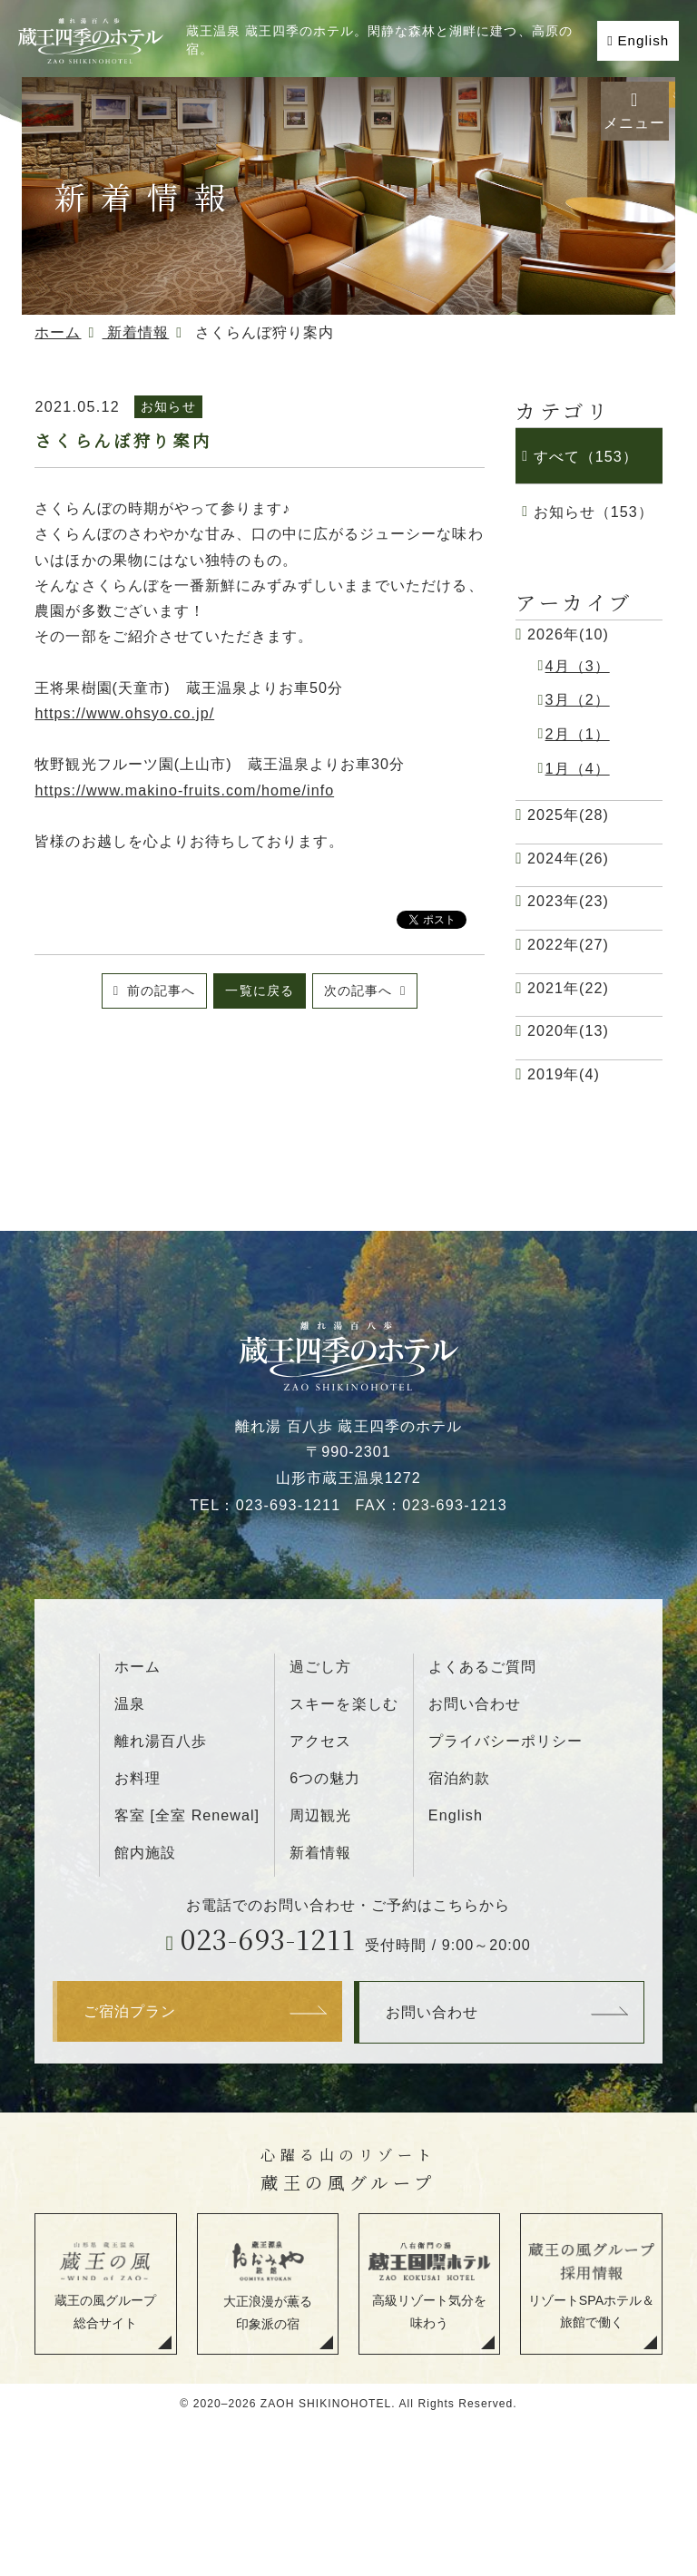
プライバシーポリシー (505, 1740)
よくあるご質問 (482, 1666)
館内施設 (145, 1852)
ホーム (137, 1666)
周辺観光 (320, 1815)
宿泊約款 (459, 1778)
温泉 (129, 1703)
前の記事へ (159, 990)
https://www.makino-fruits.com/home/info (184, 790)
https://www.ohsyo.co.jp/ (124, 713)
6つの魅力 (325, 1778)
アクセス (320, 1740)
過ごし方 (320, 1666)
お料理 (137, 1778)
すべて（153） (586, 456)
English (643, 40)
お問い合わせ (474, 1703)
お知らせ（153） (593, 511)
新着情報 (320, 1852)
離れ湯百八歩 (160, 1740)
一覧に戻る (259, 990)
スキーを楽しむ (344, 1703)
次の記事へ (360, 990)
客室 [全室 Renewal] (187, 1815)
